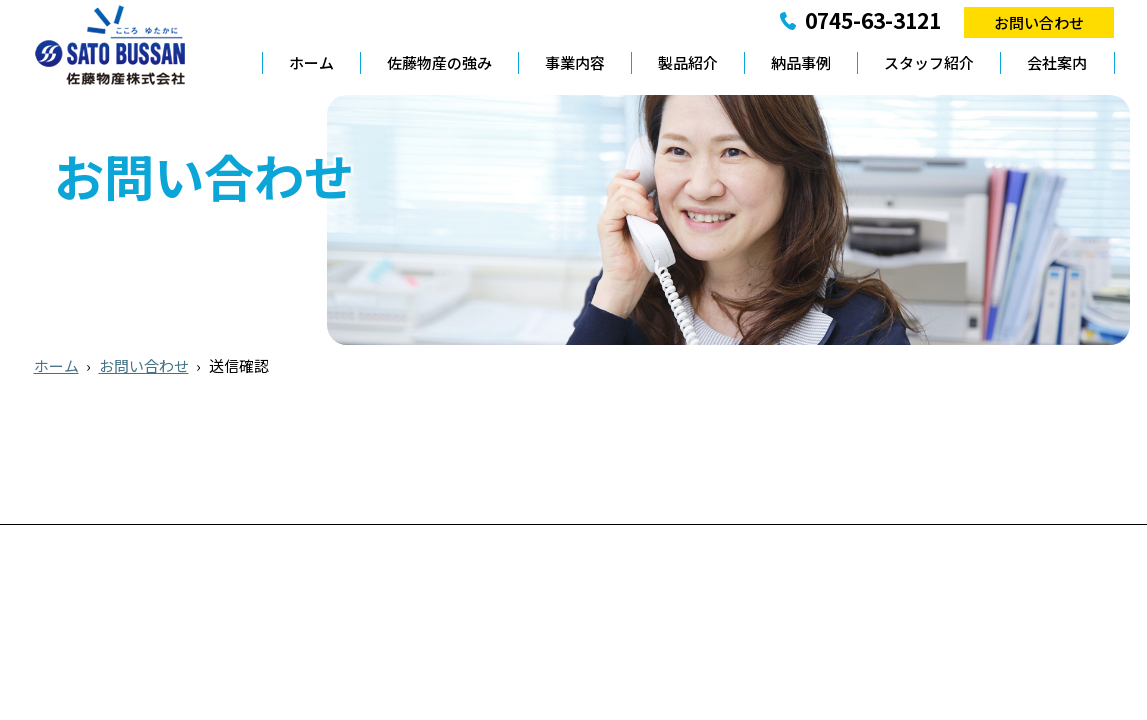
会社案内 (1057, 62)
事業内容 (575, 62)
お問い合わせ (1039, 22)
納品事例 (801, 62)
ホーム (311, 62)
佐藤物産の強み (439, 62)
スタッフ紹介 (929, 62)
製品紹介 (688, 62)
